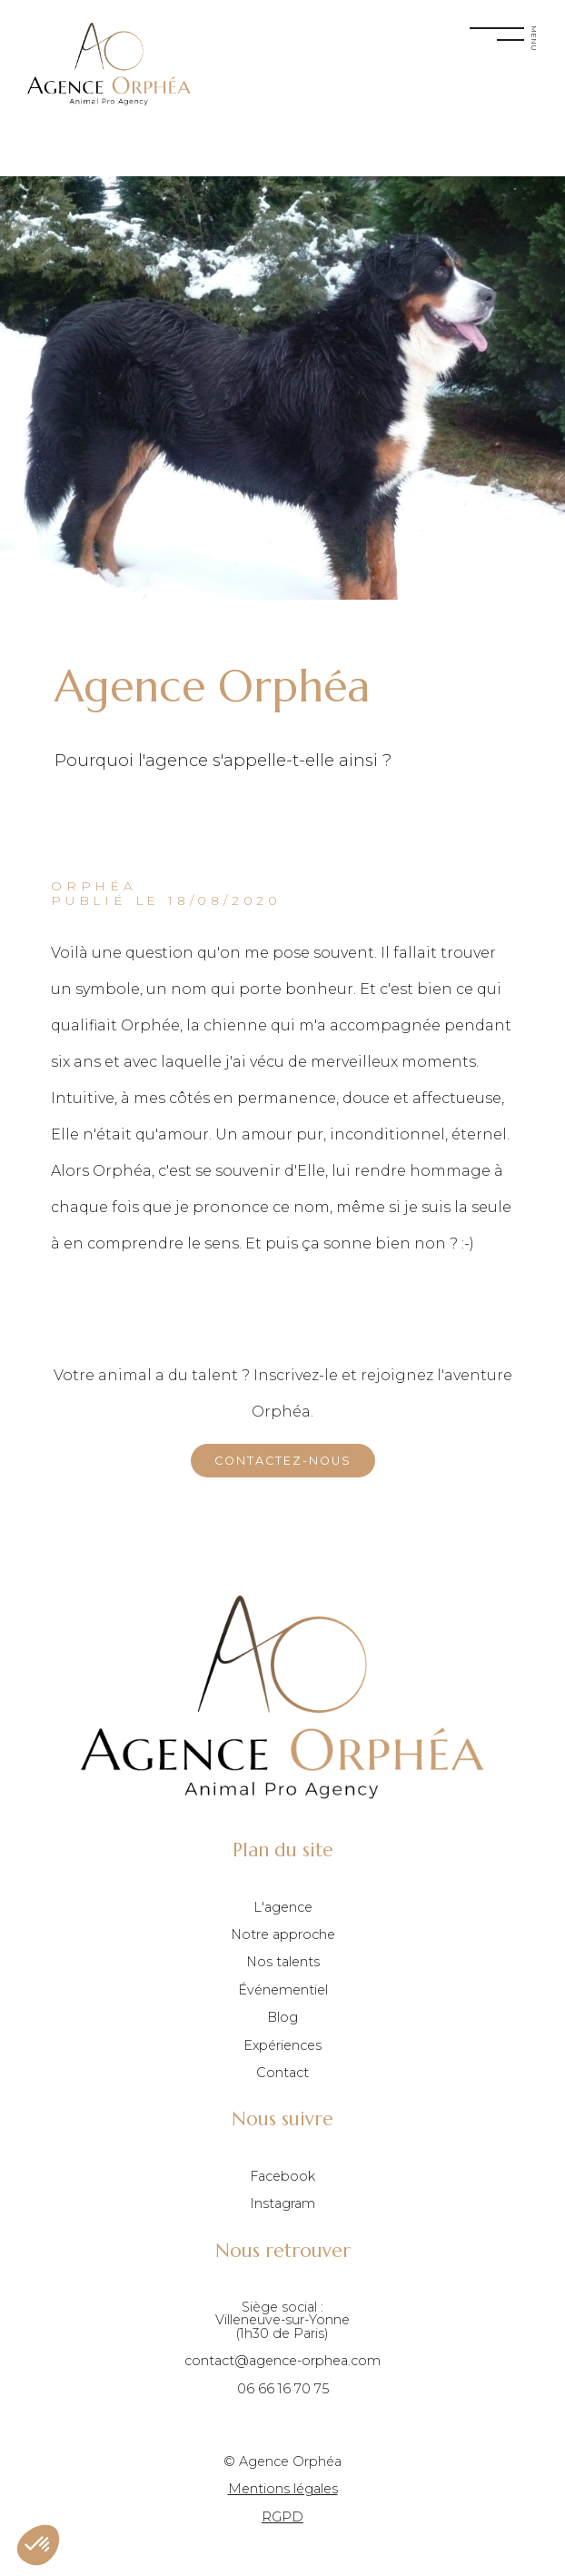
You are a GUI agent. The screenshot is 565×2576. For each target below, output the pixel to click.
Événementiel (283, 1990)
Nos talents (283, 1962)
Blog (282, 2017)
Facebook (282, 2176)
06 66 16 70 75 (283, 2389)
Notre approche (283, 1934)
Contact (282, 2072)
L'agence (282, 1907)
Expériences (282, 2045)
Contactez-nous (283, 1460)
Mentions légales (283, 2489)
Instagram (282, 2203)
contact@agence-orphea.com (282, 2360)
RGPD (282, 2517)
